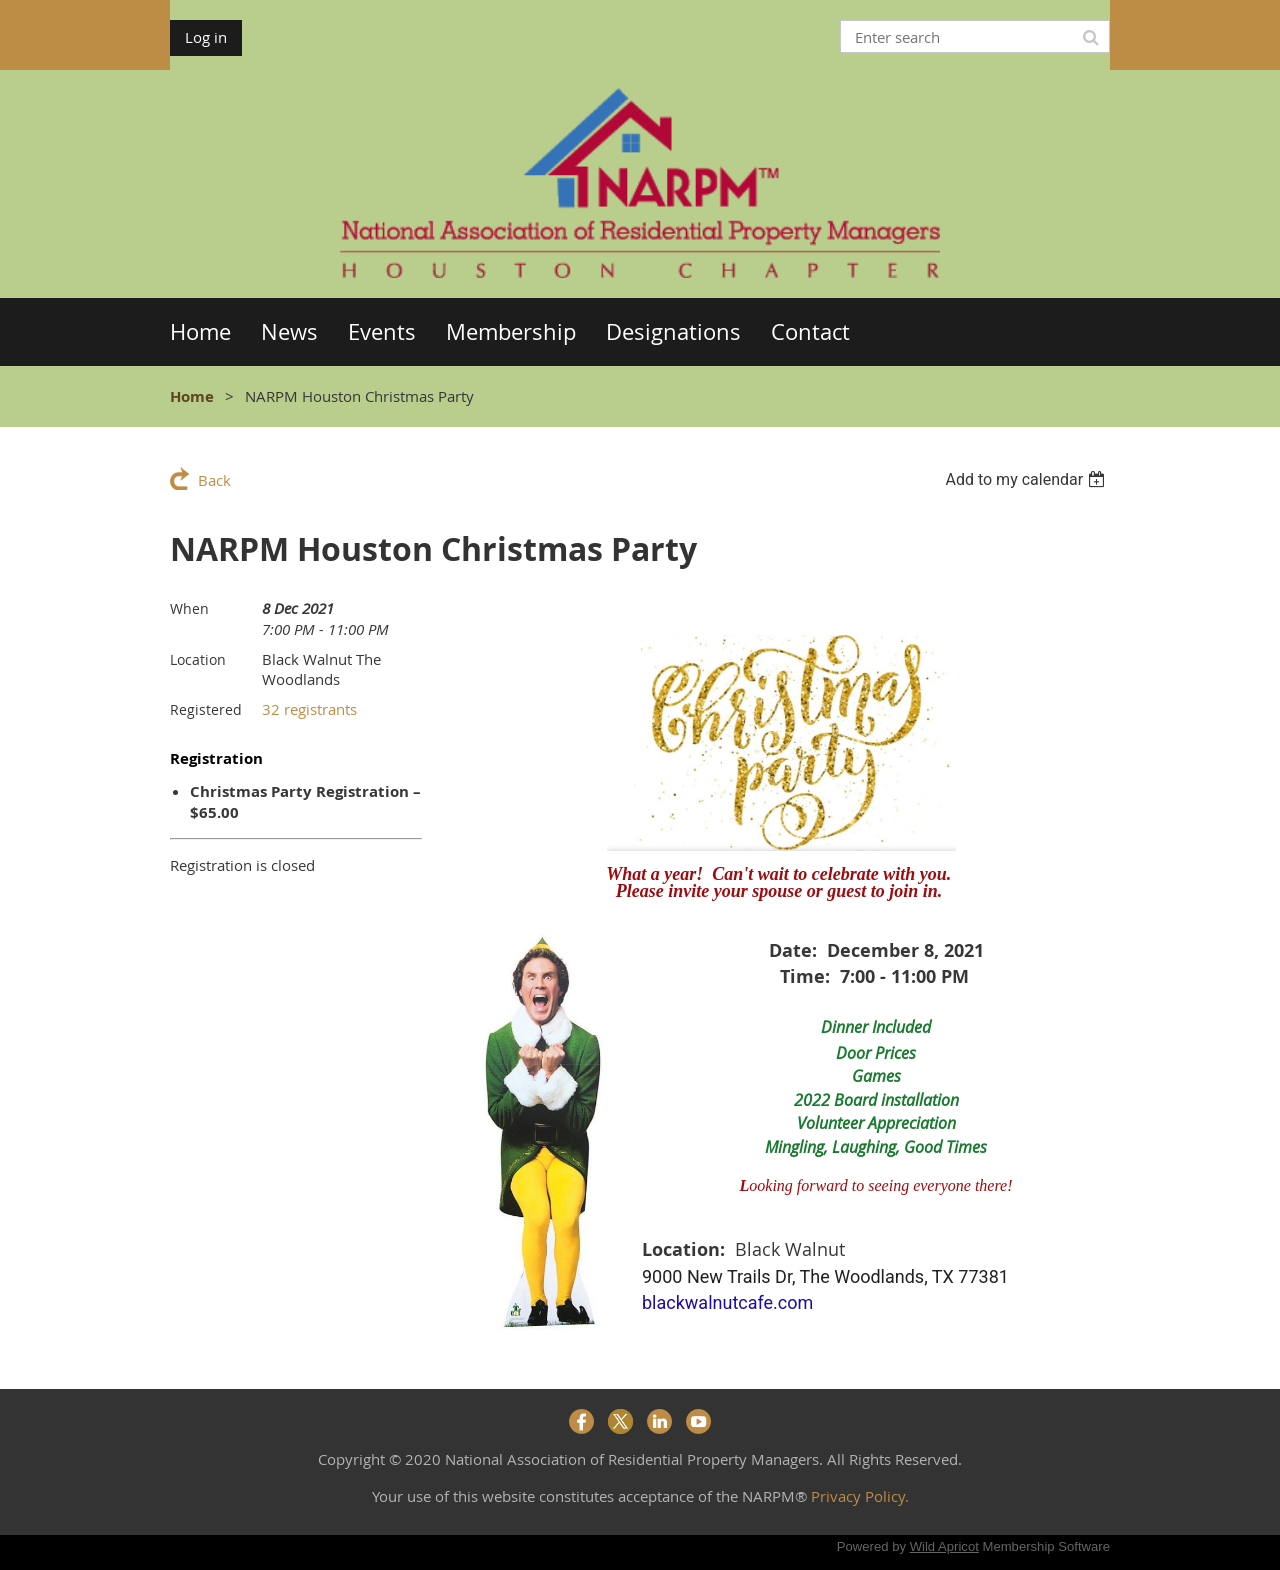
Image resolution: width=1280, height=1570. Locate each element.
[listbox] (1027, 479)
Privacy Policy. (860, 1496)
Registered (206, 709)
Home (192, 396)
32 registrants (309, 709)
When (189, 608)
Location (198, 659)
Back (214, 480)
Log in (206, 37)
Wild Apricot (944, 1546)
